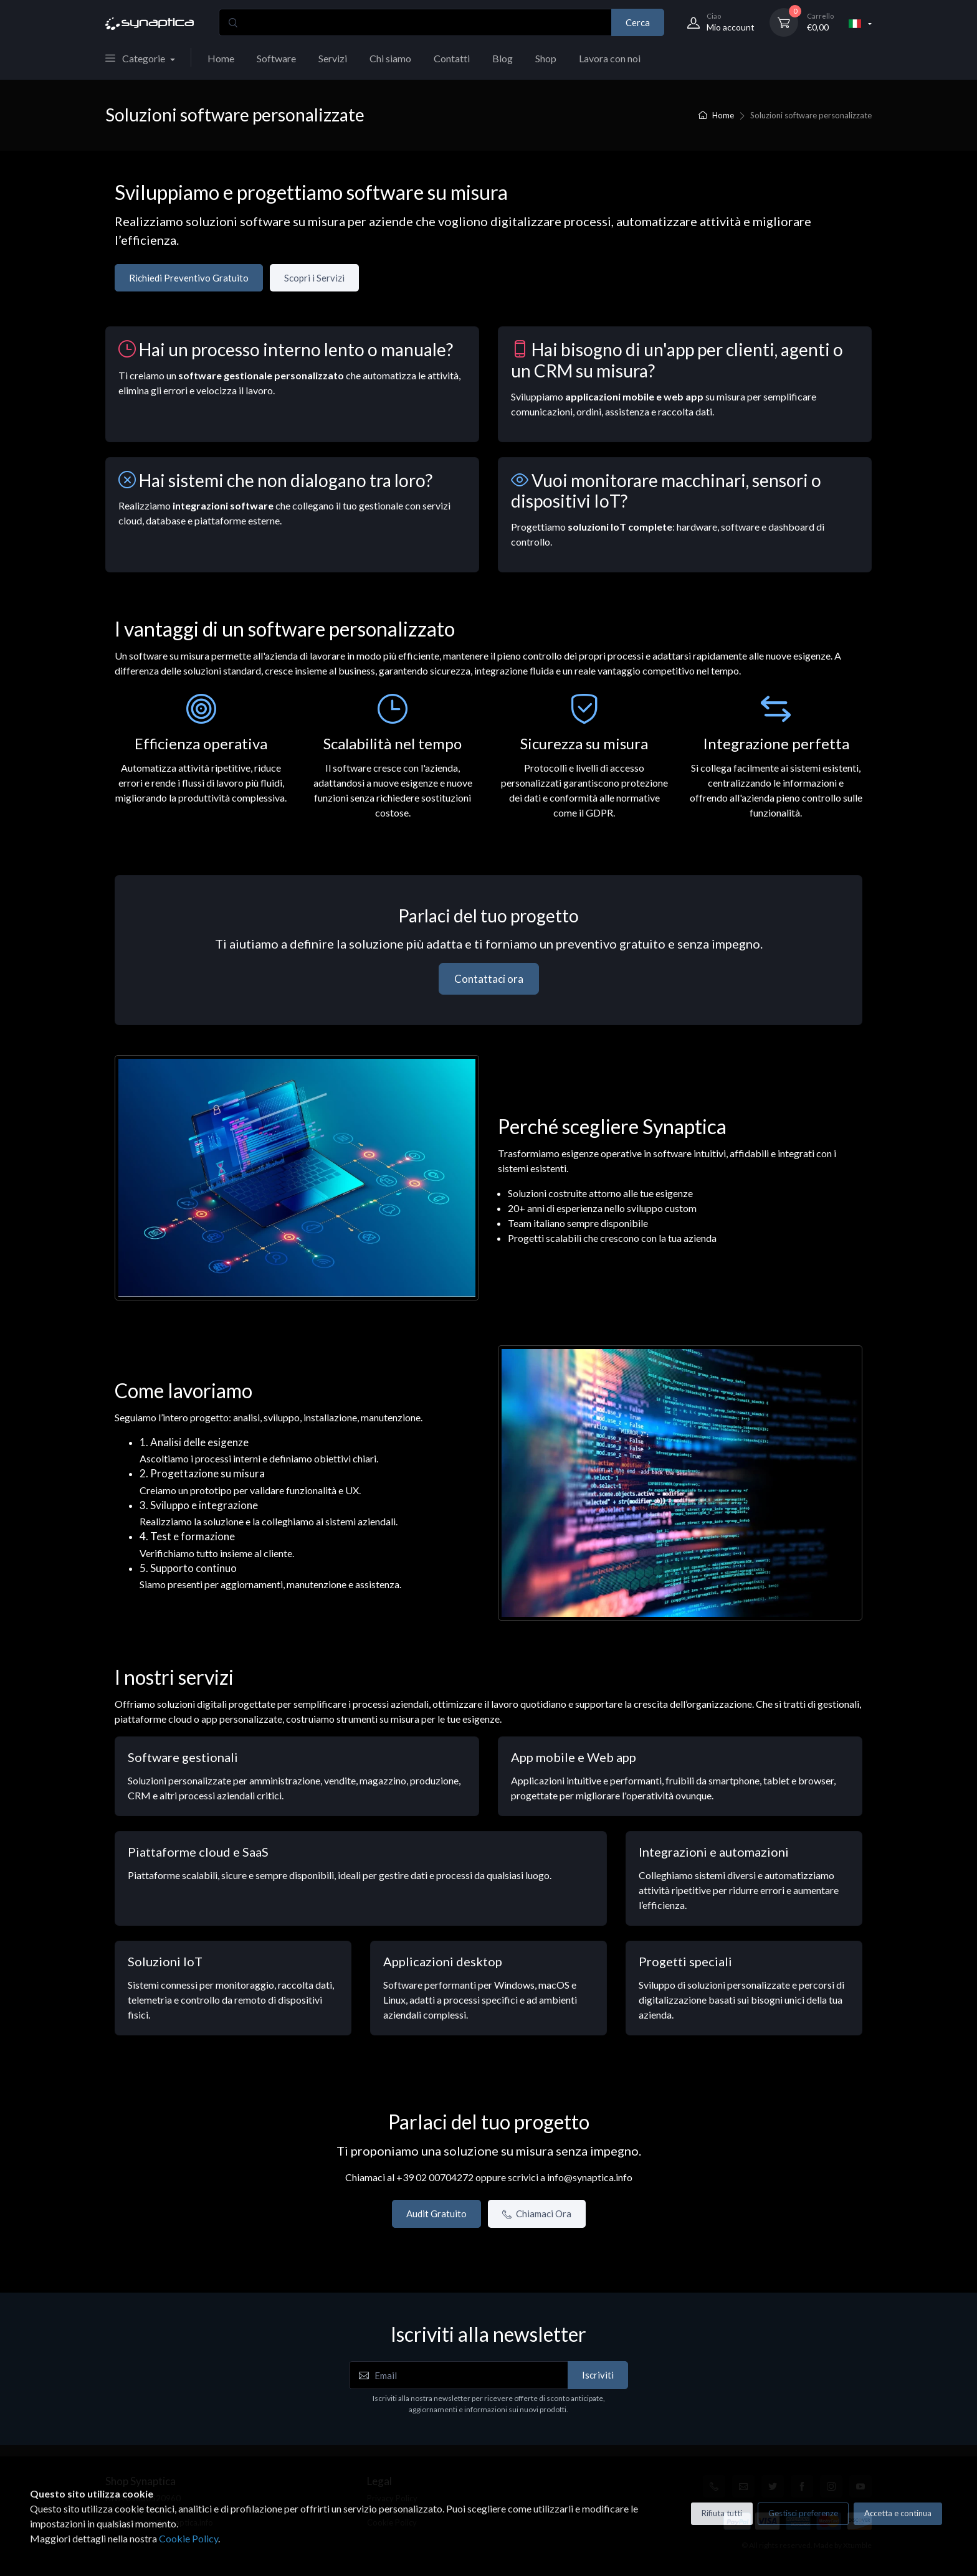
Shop (545, 58)
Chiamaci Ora (536, 2213)
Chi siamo (390, 58)
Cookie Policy (188, 2538)
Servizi (332, 58)
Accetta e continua (898, 2513)
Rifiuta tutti (722, 2513)
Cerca (638, 22)
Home (220, 58)
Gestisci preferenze (803, 2513)
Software (276, 58)
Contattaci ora (488, 978)
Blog (502, 58)
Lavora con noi (610, 58)
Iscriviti (598, 2374)
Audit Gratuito (436, 2213)
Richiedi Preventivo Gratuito (189, 277)
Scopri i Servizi (314, 277)
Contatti (452, 58)
